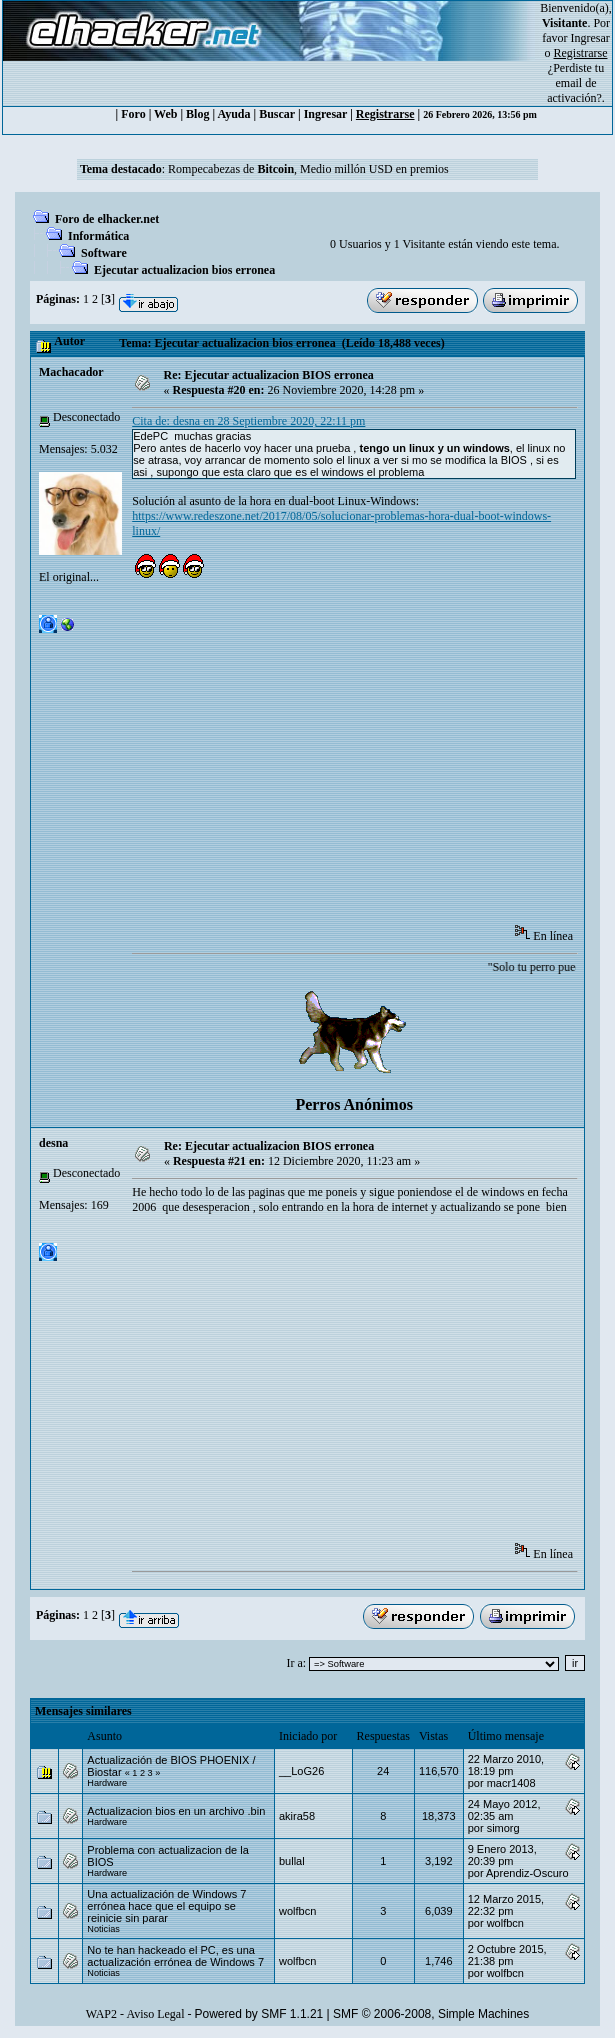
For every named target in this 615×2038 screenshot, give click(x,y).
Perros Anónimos (353, 1104)
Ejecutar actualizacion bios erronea (184, 270)
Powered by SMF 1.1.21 (259, 2014)
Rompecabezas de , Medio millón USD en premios (308, 169)
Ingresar (590, 38)
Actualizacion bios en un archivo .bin (176, 1811)
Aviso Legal (155, 2014)
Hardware (107, 1783)
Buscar (277, 114)
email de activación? (574, 90)
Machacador (71, 372)
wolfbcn (297, 1911)
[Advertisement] (373, 767)
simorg (503, 1828)
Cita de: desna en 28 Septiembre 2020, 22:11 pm (248, 421)
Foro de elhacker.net (107, 219)
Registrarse (385, 114)
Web (165, 114)
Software (104, 253)
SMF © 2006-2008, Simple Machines (431, 2014)
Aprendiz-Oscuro (527, 1873)
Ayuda (233, 114)
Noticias (103, 1929)
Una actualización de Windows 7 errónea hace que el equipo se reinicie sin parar (166, 1906)
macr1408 (511, 1783)
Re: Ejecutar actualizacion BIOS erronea (269, 375)
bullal (292, 1861)
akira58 (297, 1816)
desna (53, 1143)
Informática (98, 236)
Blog (197, 114)
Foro (133, 114)
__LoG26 (301, 1771)
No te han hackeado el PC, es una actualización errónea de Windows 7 (175, 1956)
